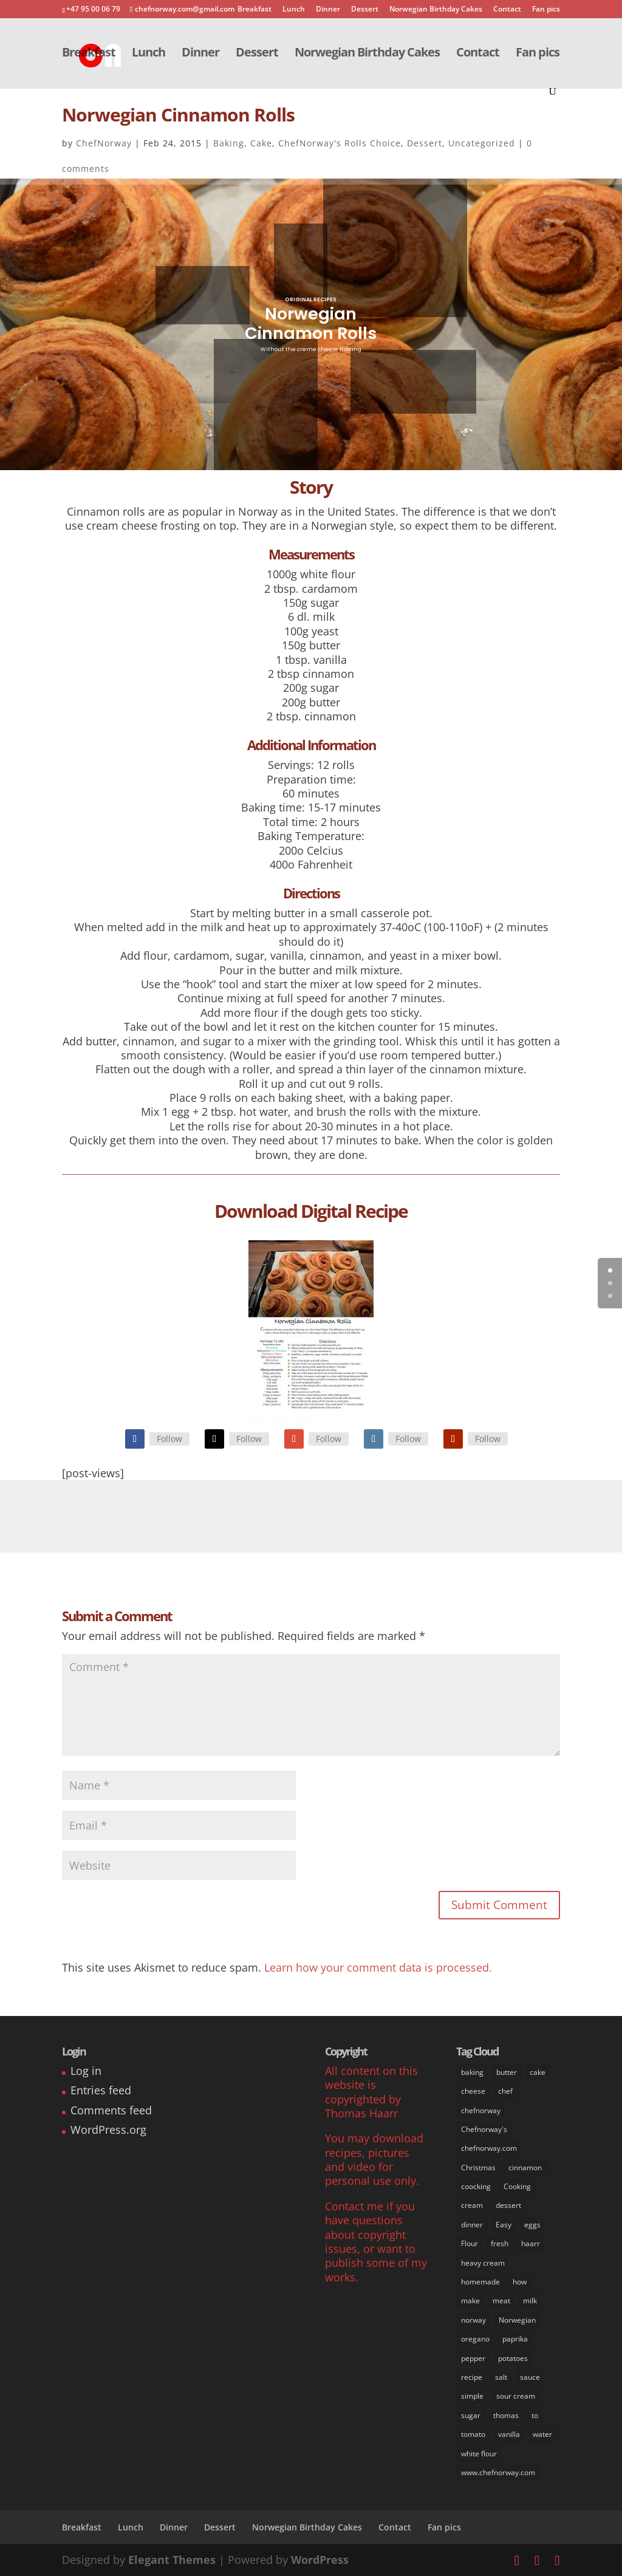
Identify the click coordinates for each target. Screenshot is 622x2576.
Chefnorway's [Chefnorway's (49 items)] (484, 2129)
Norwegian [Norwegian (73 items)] (517, 2320)
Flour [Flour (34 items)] (469, 2243)
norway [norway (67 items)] (473, 2320)
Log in (85, 2070)
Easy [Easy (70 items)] (503, 2224)
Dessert (364, 9)
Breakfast (255, 9)
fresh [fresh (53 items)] (499, 2243)
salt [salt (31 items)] (501, 2377)
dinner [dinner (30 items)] (472, 2224)
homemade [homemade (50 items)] (480, 2282)
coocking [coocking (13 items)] (476, 2186)
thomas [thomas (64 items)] (506, 2415)
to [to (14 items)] (534, 2415)
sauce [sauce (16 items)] (530, 2377)
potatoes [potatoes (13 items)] (513, 2358)
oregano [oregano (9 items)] (475, 2339)
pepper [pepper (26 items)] (473, 2358)
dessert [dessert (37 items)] (508, 2205)
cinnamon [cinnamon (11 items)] (525, 2167)
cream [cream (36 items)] (472, 2205)
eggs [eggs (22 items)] (532, 2224)
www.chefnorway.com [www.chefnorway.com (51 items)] (498, 2472)
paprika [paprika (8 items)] (515, 2339)
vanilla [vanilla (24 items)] (509, 2434)
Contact (507, 9)
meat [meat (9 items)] (501, 2300)
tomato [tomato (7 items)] (473, 2434)
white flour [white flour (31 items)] (479, 2453)
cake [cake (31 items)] (537, 2072)
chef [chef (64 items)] (505, 2091)
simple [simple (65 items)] (472, 2396)
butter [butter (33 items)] (506, 2072)
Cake (261, 143)
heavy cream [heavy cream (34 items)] (483, 2263)
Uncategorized (481, 143)
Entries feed (100, 2090)
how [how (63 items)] (520, 2282)
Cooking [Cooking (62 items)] (517, 2186)
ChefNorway (104, 143)
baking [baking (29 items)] (472, 2072)
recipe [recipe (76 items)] (471, 2377)
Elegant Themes (172, 2559)
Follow (169, 1438)
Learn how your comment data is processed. (378, 1967)
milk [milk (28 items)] (530, 2300)
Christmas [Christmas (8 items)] (478, 2167)
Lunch (293, 9)
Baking (228, 143)
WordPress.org (108, 2129)
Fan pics (546, 9)
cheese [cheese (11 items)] (473, 2091)
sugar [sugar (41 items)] (470, 2415)
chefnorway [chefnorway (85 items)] (481, 2110)
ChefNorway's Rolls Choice (339, 143)
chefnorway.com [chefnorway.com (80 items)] (489, 2148)
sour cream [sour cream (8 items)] (515, 2396)
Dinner (328, 9)
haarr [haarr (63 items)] (530, 2243)
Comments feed (111, 2110)
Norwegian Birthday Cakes (435, 9)
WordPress (320, 2559)
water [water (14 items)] (542, 2434)
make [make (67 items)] (470, 2300)
